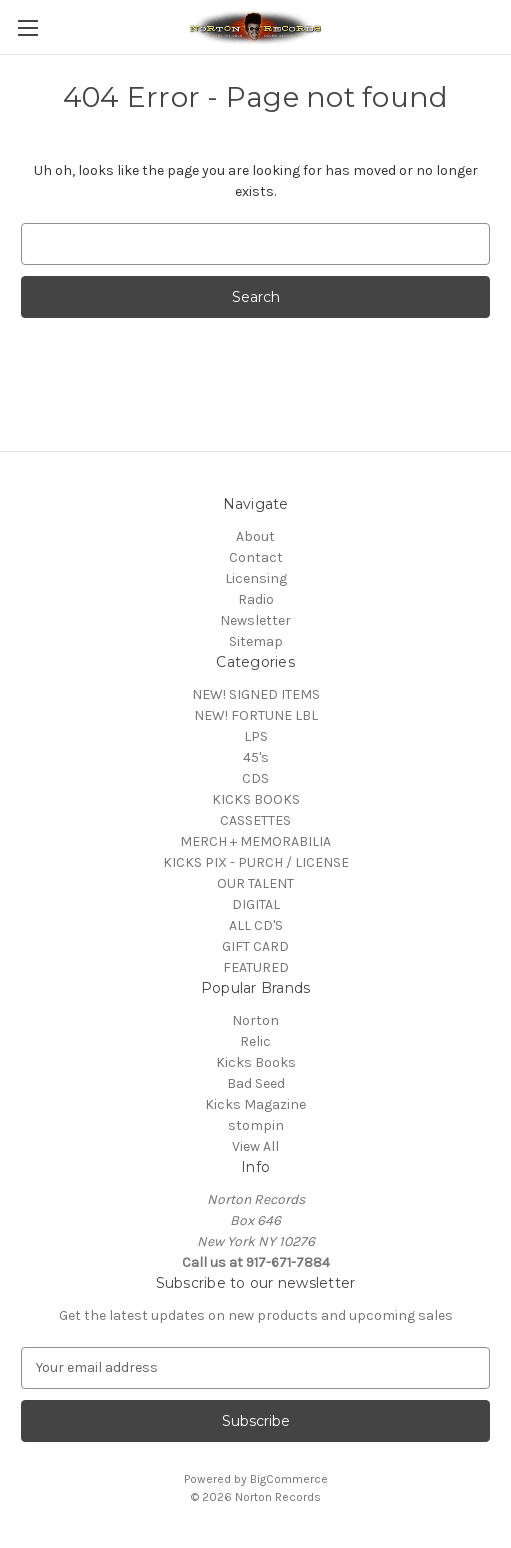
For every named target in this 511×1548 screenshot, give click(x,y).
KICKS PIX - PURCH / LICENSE (256, 862)
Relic (255, 1041)
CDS (255, 778)
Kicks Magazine (255, 1104)
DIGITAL (256, 904)
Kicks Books (256, 1062)
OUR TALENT (255, 883)
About (255, 536)
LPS (256, 736)
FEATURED (256, 967)
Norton (255, 1020)
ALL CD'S (256, 925)
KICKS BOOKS (256, 799)
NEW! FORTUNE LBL (256, 715)
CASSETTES (255, 820)
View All (255, 1146)
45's (256, 757)
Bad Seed (256, 1083)
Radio (256, 599)
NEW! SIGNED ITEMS (256, 694)
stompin (256, 1125)
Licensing (256, 578)
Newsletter (255, 620)
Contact (256, 557)
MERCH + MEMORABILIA (255, 841)
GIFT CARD (255, 946)
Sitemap (256, 641)
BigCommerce (289, 1479)
